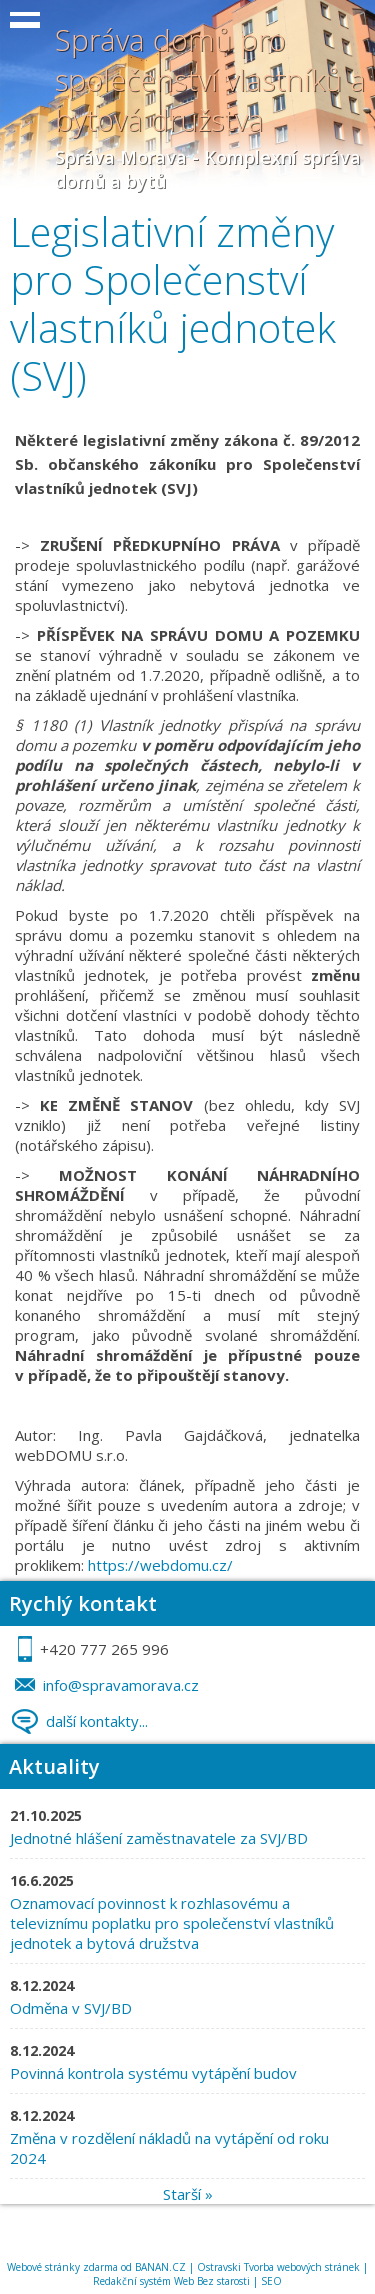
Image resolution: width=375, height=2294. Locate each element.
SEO (271, 2281)
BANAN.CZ (160, 2267)
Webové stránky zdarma (62, 2267)
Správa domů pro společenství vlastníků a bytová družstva (210, 79)
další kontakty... (97, 1721)
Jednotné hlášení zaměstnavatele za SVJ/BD (159, 1838)
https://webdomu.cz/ (160, 1565)
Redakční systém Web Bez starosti (171, 2281)
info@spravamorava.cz (121, 1685)
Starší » (188, 2194)
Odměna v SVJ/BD (73, 2008)
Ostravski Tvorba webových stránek (278, 2267)
